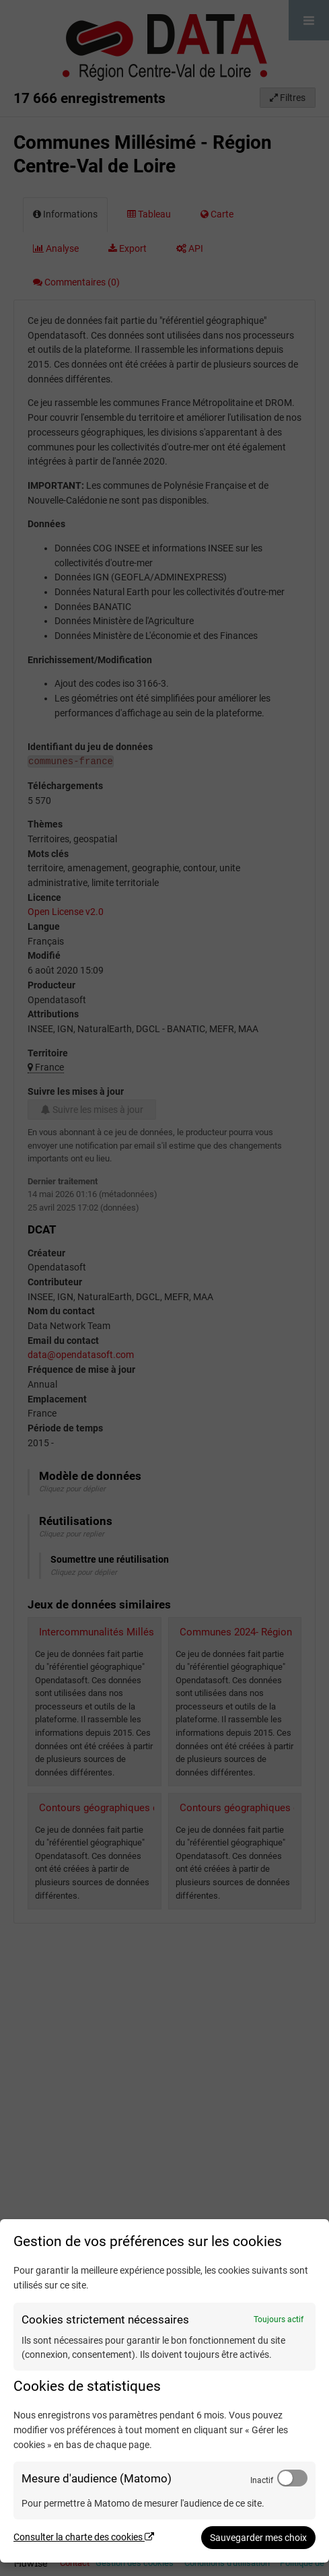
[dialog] (164, 2391)
